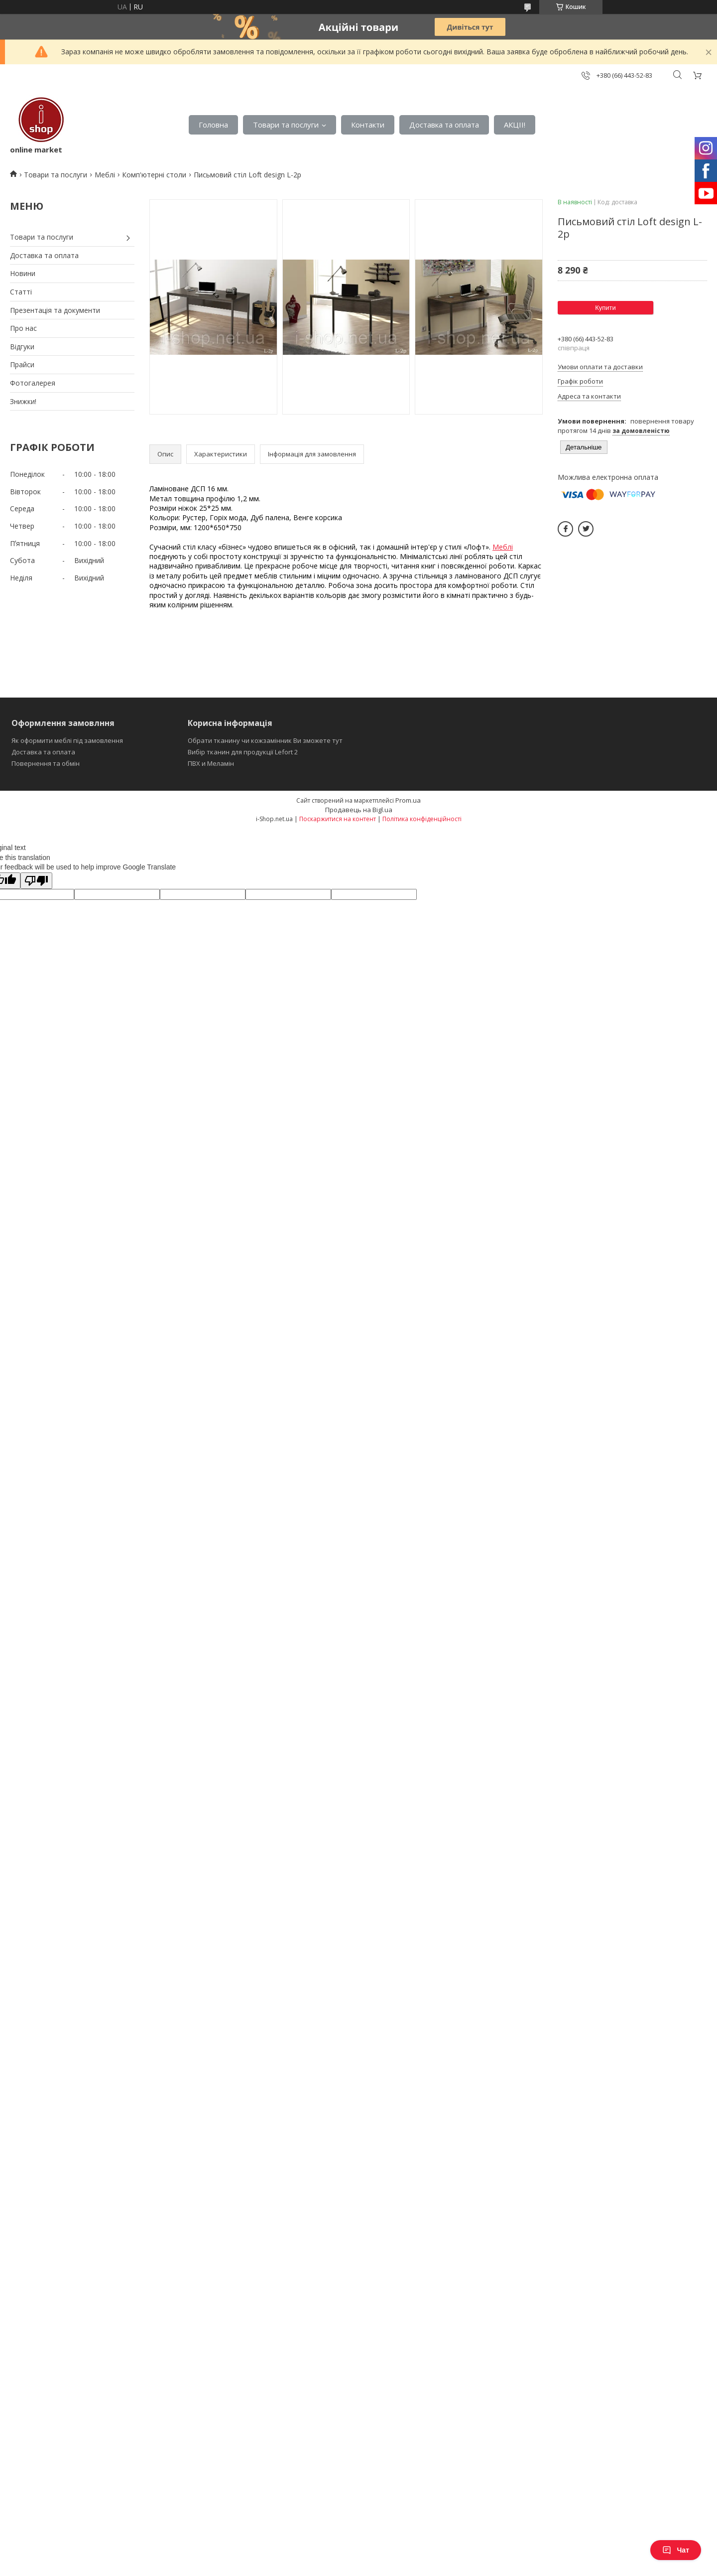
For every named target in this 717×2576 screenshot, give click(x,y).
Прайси (22, 364)
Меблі (105, 174)
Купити (605, 307)
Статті (21, 291)
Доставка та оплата (444, 125)
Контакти (367, 125)
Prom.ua (408, 800)
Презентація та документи (55, 310)
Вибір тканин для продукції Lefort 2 (243, 751)
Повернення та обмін (45, 763)
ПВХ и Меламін (211, 763)
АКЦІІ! (514, 125)
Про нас (23, 328)
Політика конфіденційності (422, 819)
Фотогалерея (32, 383)
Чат (675, 2550)
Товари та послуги (286, 125)
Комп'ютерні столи (154, 174)
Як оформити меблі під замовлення (67, 740)
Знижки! (23, 401)
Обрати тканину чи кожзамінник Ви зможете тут (265, 740)
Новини (22, 273)
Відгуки (22, 346)
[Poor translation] (36, 880)
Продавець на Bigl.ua (358, 809)
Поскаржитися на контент (337, 819)
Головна (213, 125)
